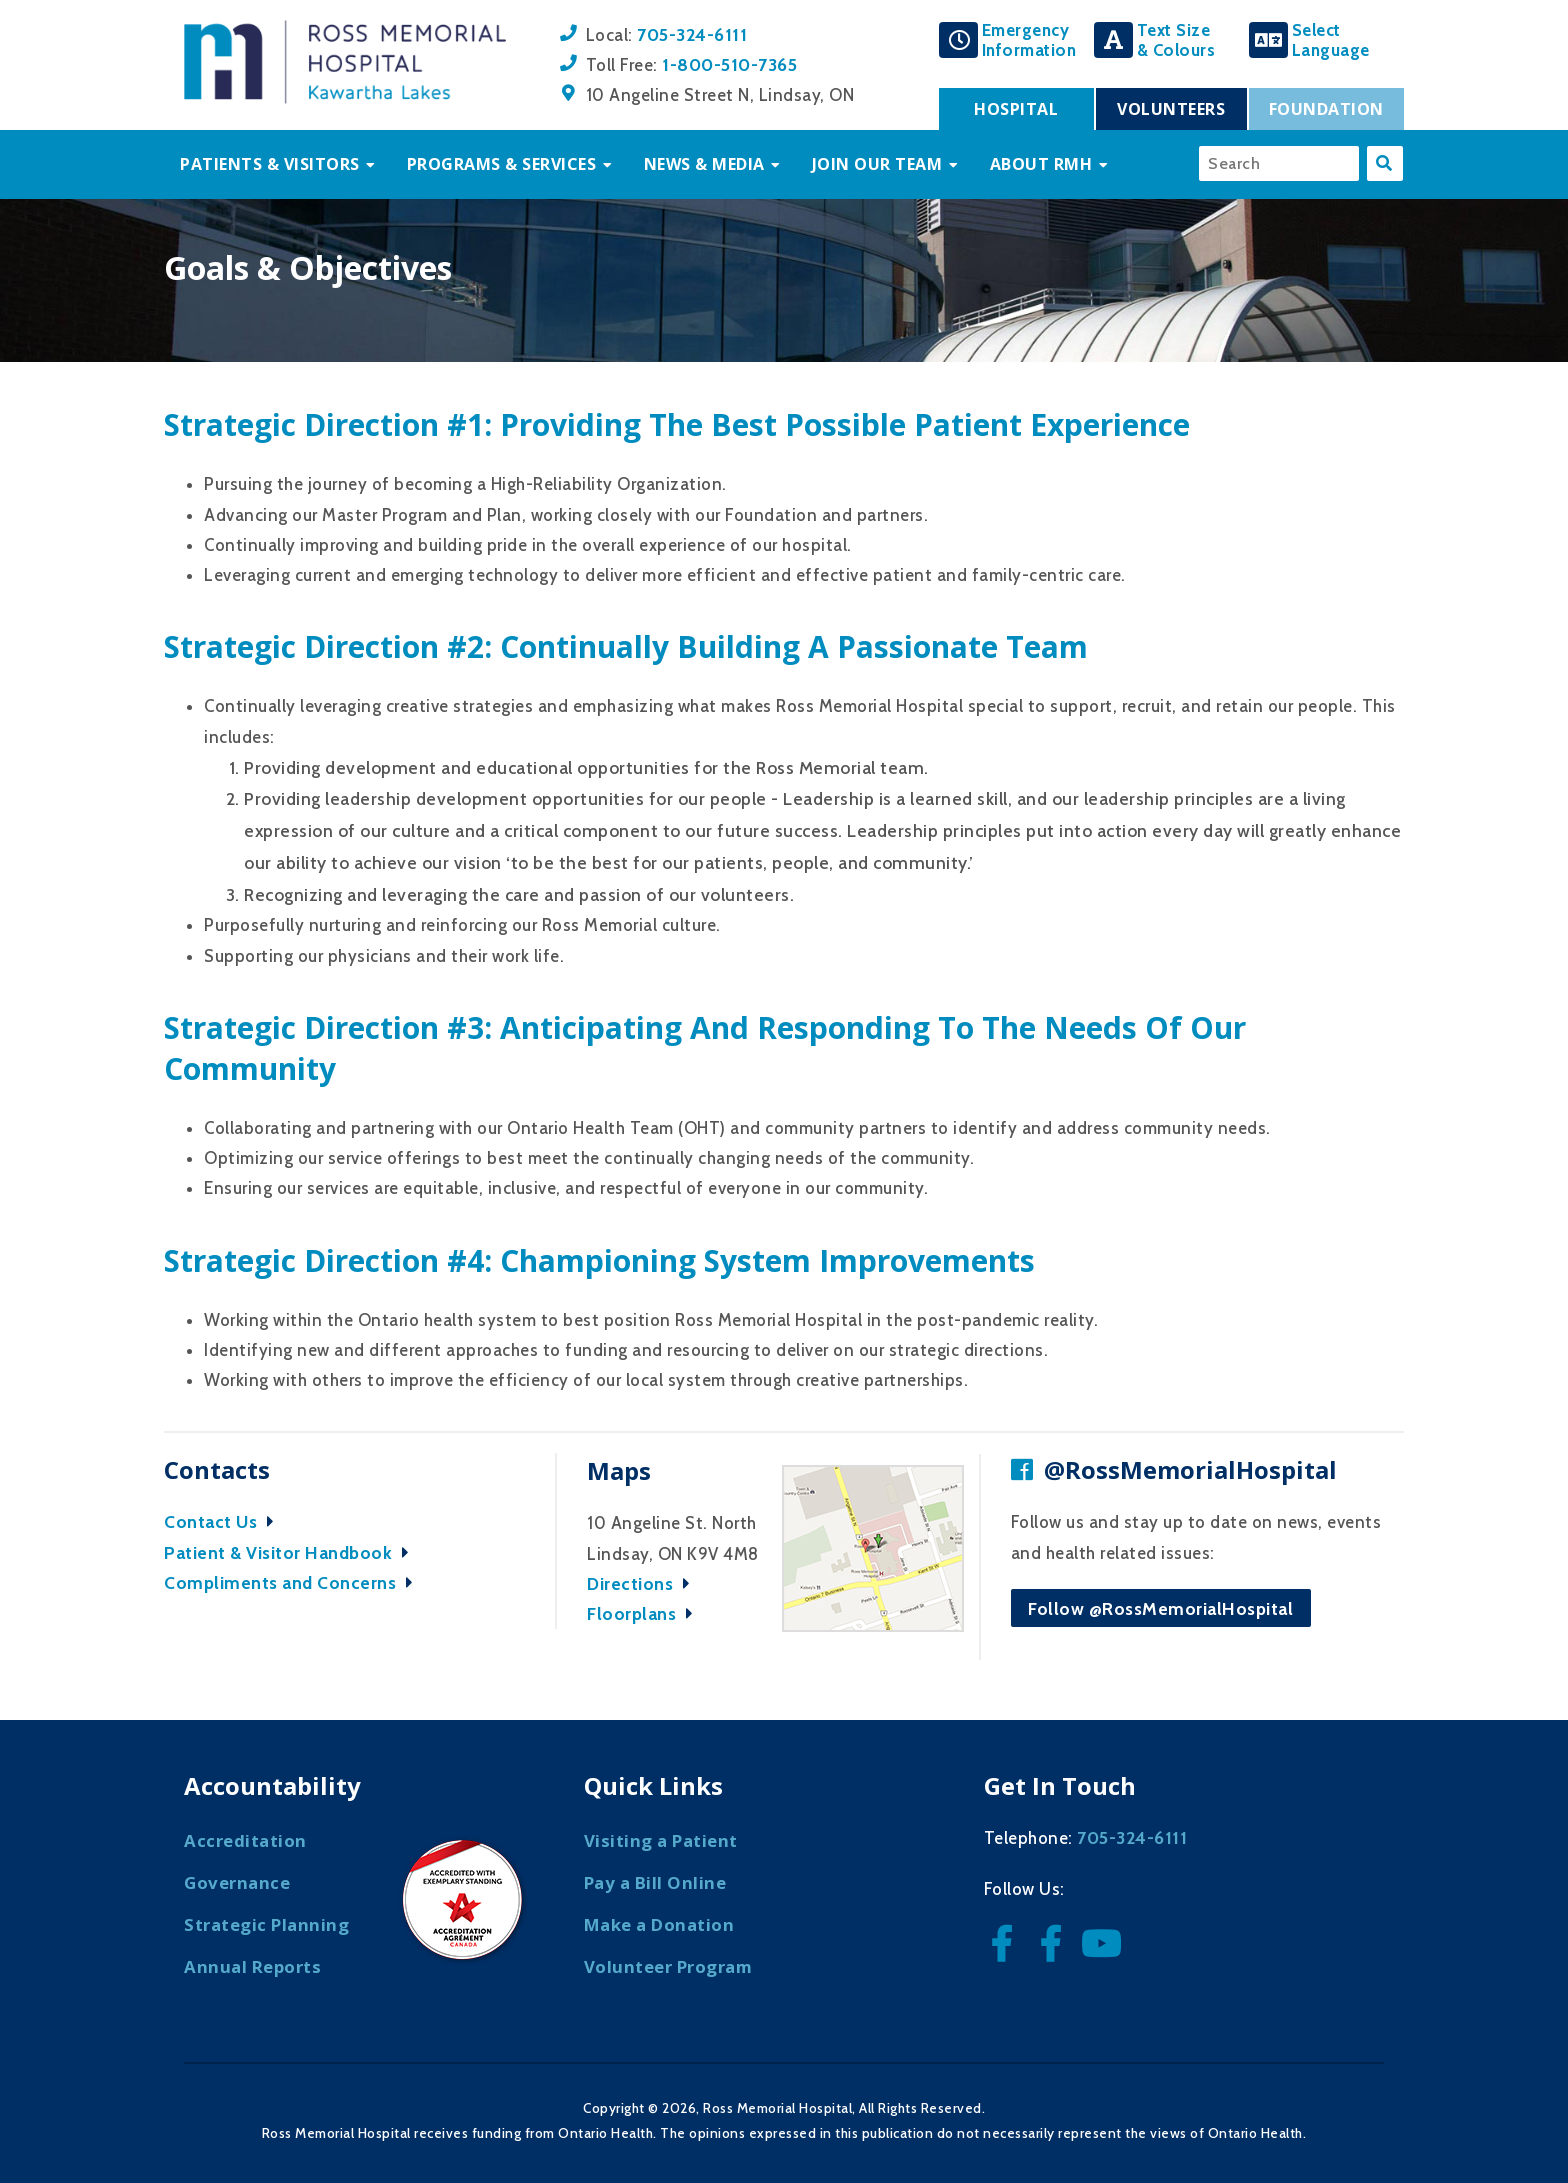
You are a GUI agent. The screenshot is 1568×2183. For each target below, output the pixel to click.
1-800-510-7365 (729, 64)
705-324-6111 (692, 34)
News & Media (704, 164)
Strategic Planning (266, 1924)
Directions (643, 1583)
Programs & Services (502, 164)
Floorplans (645, 1613)
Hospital (1016, 109)
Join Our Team (877, 164)
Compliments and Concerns (293, 1582)
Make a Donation (659, 1924)
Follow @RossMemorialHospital (1160, 1608)
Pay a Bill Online (655, 1882)
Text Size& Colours (1176, 40)
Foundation (1326, 109)
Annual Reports (252, 1966)
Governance (237, 1882)
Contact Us (224, 1521)
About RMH (1041, 164)
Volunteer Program (668, 1966)
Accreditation (245, 1840)
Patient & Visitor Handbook (291, 1552)
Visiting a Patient (661, 1840)
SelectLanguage (1331, 40)
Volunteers (1171, 109)
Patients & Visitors (270, 164)
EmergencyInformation (1029, 40)
